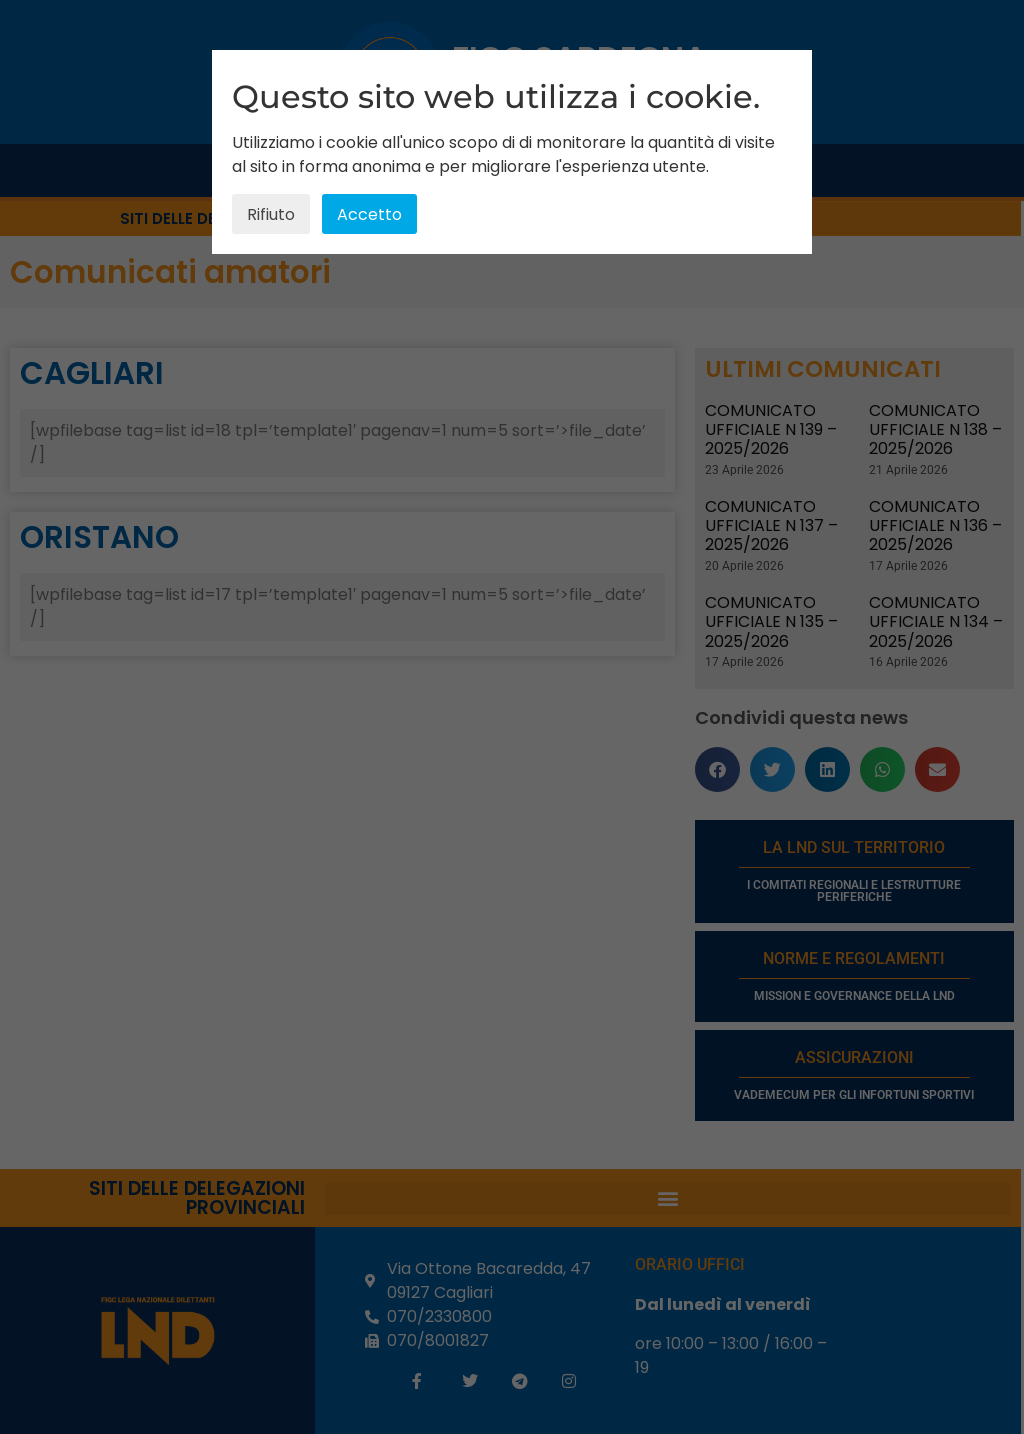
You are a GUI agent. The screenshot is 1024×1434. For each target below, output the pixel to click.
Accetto (369, 214)
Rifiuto (271, 214)
